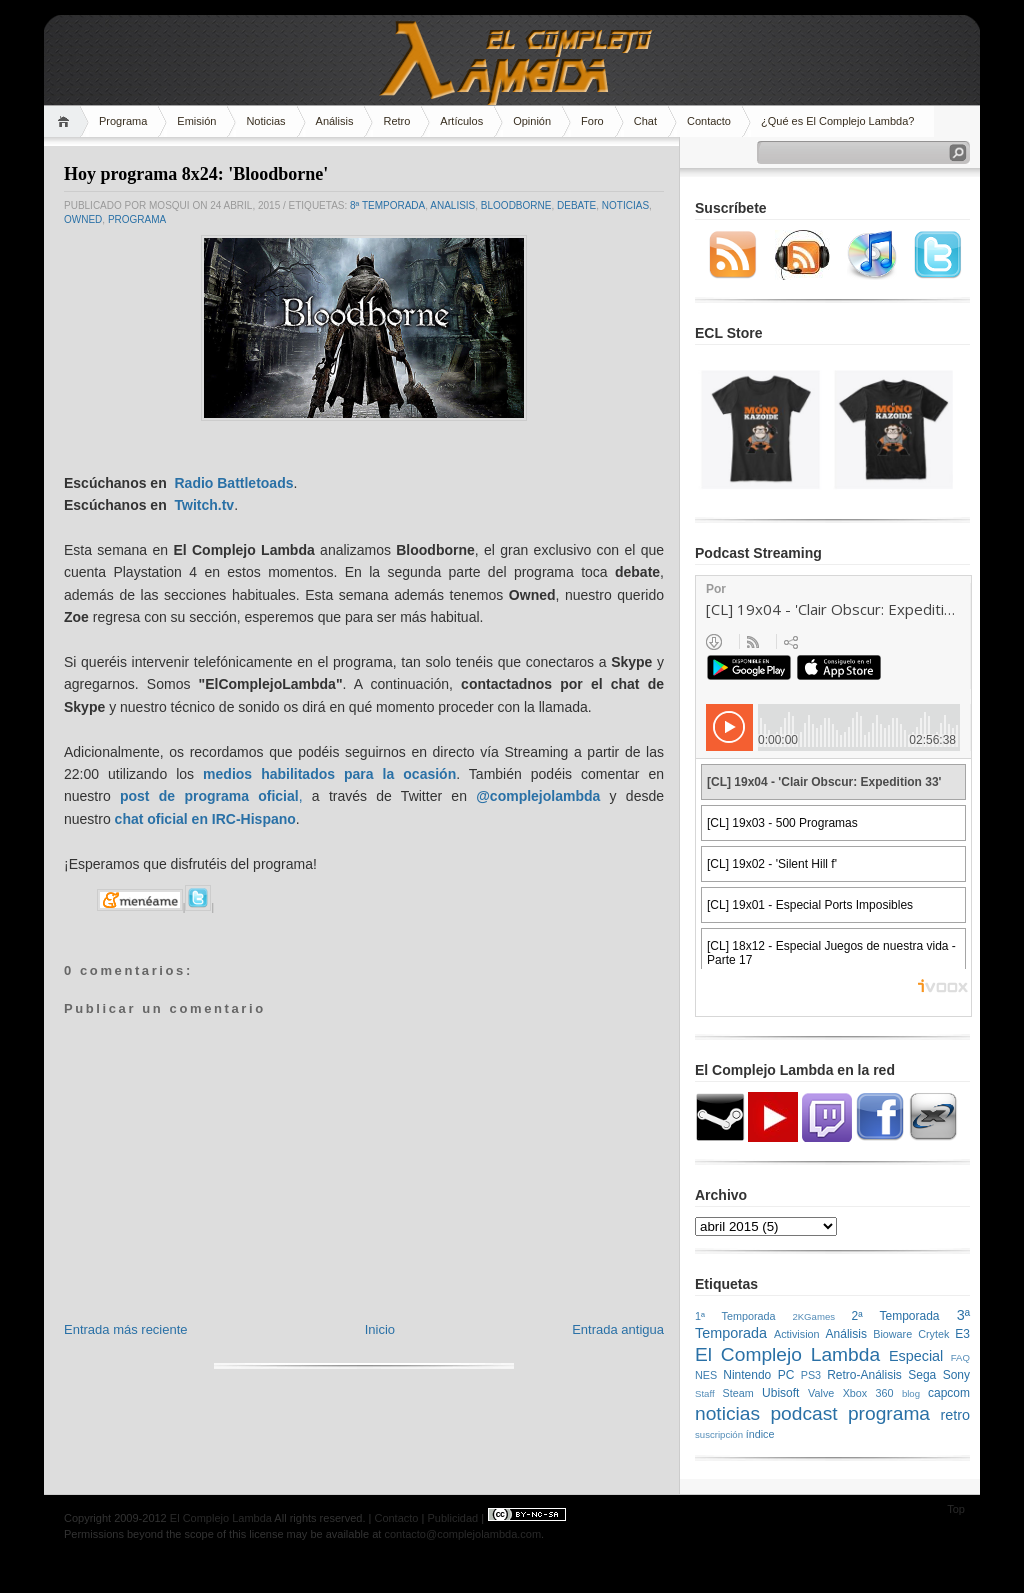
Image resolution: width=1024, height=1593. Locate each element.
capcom (949, 1393)
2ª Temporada (895, 1316)
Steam (738, 1393)
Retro (396, 121)
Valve (821, 1393)
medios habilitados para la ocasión (329, 774)
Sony (956, 1375)
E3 (962, 1334)
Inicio (380, 1329)
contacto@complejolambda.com (462, 1534)
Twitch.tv (204, 505)
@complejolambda (538, 796)
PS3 (811, 1375)
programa (137, 219)
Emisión (196, 121)
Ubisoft (780, 1393)
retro (955, 1415)
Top (956, 1509)
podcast (803, 1413)
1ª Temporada (735, 1316)
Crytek (933, 1334)
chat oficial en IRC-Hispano (205, 819)
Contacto (709, 121)
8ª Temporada (387, 205)
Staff (705, 1393)
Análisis (335, 121)
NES (706, 1375)
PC (786, 1375)
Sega (922, 1375)
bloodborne (516, 205)
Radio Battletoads (233, 483)
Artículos (461, 121)
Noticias (265, 121)
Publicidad (452, 1518)
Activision (797, 1334)
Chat (645, 121)
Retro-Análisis (864, 1375)
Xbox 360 (868, 1393)
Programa (123, 121)
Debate (576, 205)
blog (911, 1393)
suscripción (719, 1434)
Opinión (532, 121)
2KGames (813, 1316)
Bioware (892, 1334)
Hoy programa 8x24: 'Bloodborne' (196, 174)
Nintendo (747, 1375)
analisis (452, 205)
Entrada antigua (618, 1329)
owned (83, 219)
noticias (625, 205)
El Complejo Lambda (787, 1354)
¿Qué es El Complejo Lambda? (837, 121)
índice (760, 1434)
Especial (916, 1356)
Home (66, 121)
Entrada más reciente (126, 1329)
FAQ (960, 1357)
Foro (592, 121)
